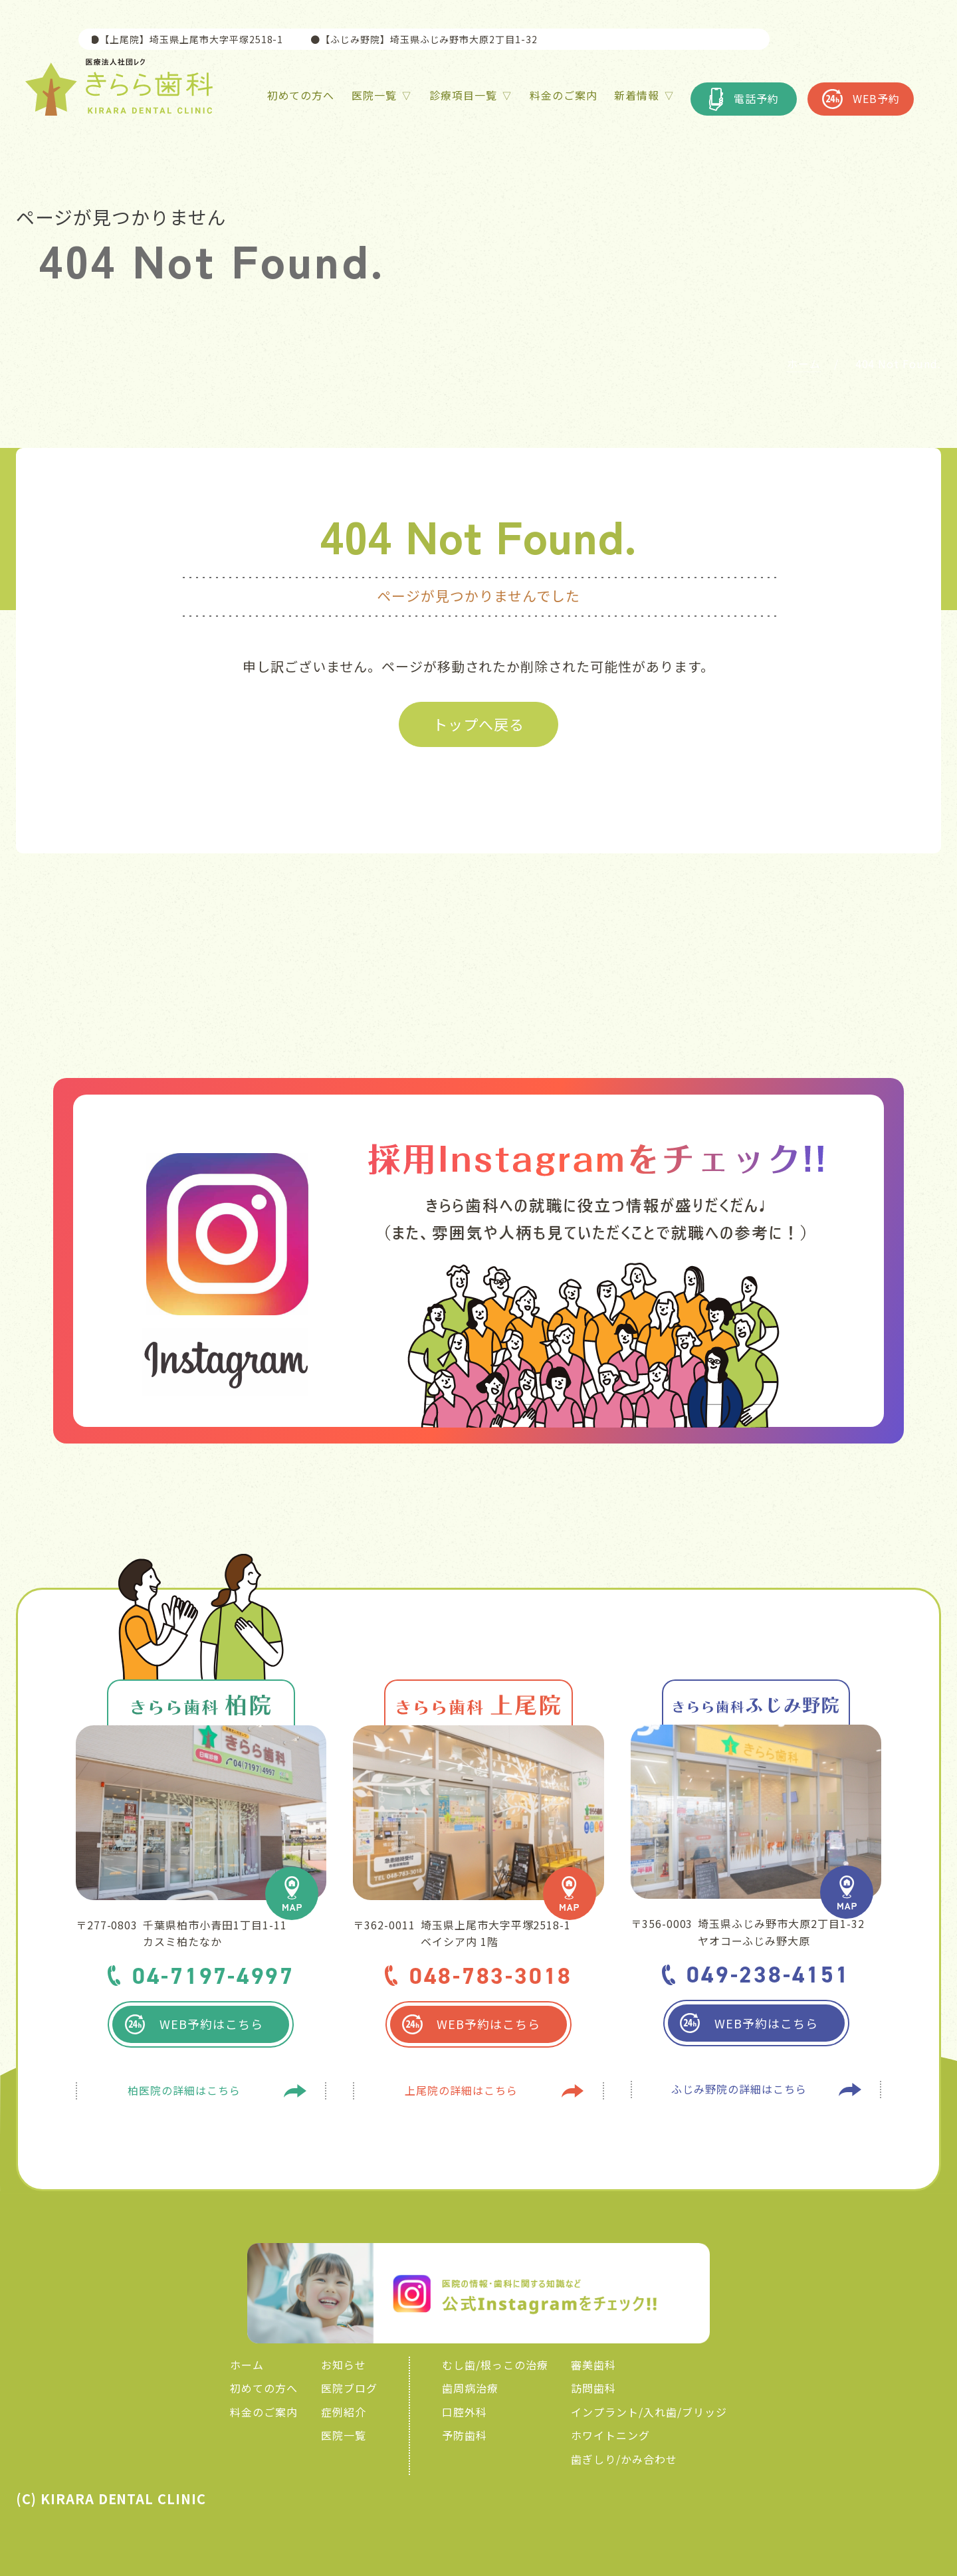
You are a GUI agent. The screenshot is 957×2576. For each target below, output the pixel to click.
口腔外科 (464, 2412)
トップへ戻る (478, 723)
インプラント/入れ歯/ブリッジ (648, 2412)
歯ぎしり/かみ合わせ (624, 2459)
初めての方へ (264, 2388)
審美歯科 (593, 2365)
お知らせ (343, 2365)
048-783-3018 (490, 1975)
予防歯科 (464, 2435)
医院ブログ (349, 2388)
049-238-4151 (768, 1974)
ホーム (247, 2365)
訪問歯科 (593, 2388)
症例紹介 (343, 2412)
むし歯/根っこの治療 (495, 2365)
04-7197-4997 (213, 1975)
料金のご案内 (264, 2412)
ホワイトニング (610, 2435)
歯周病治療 (470, 2388)
